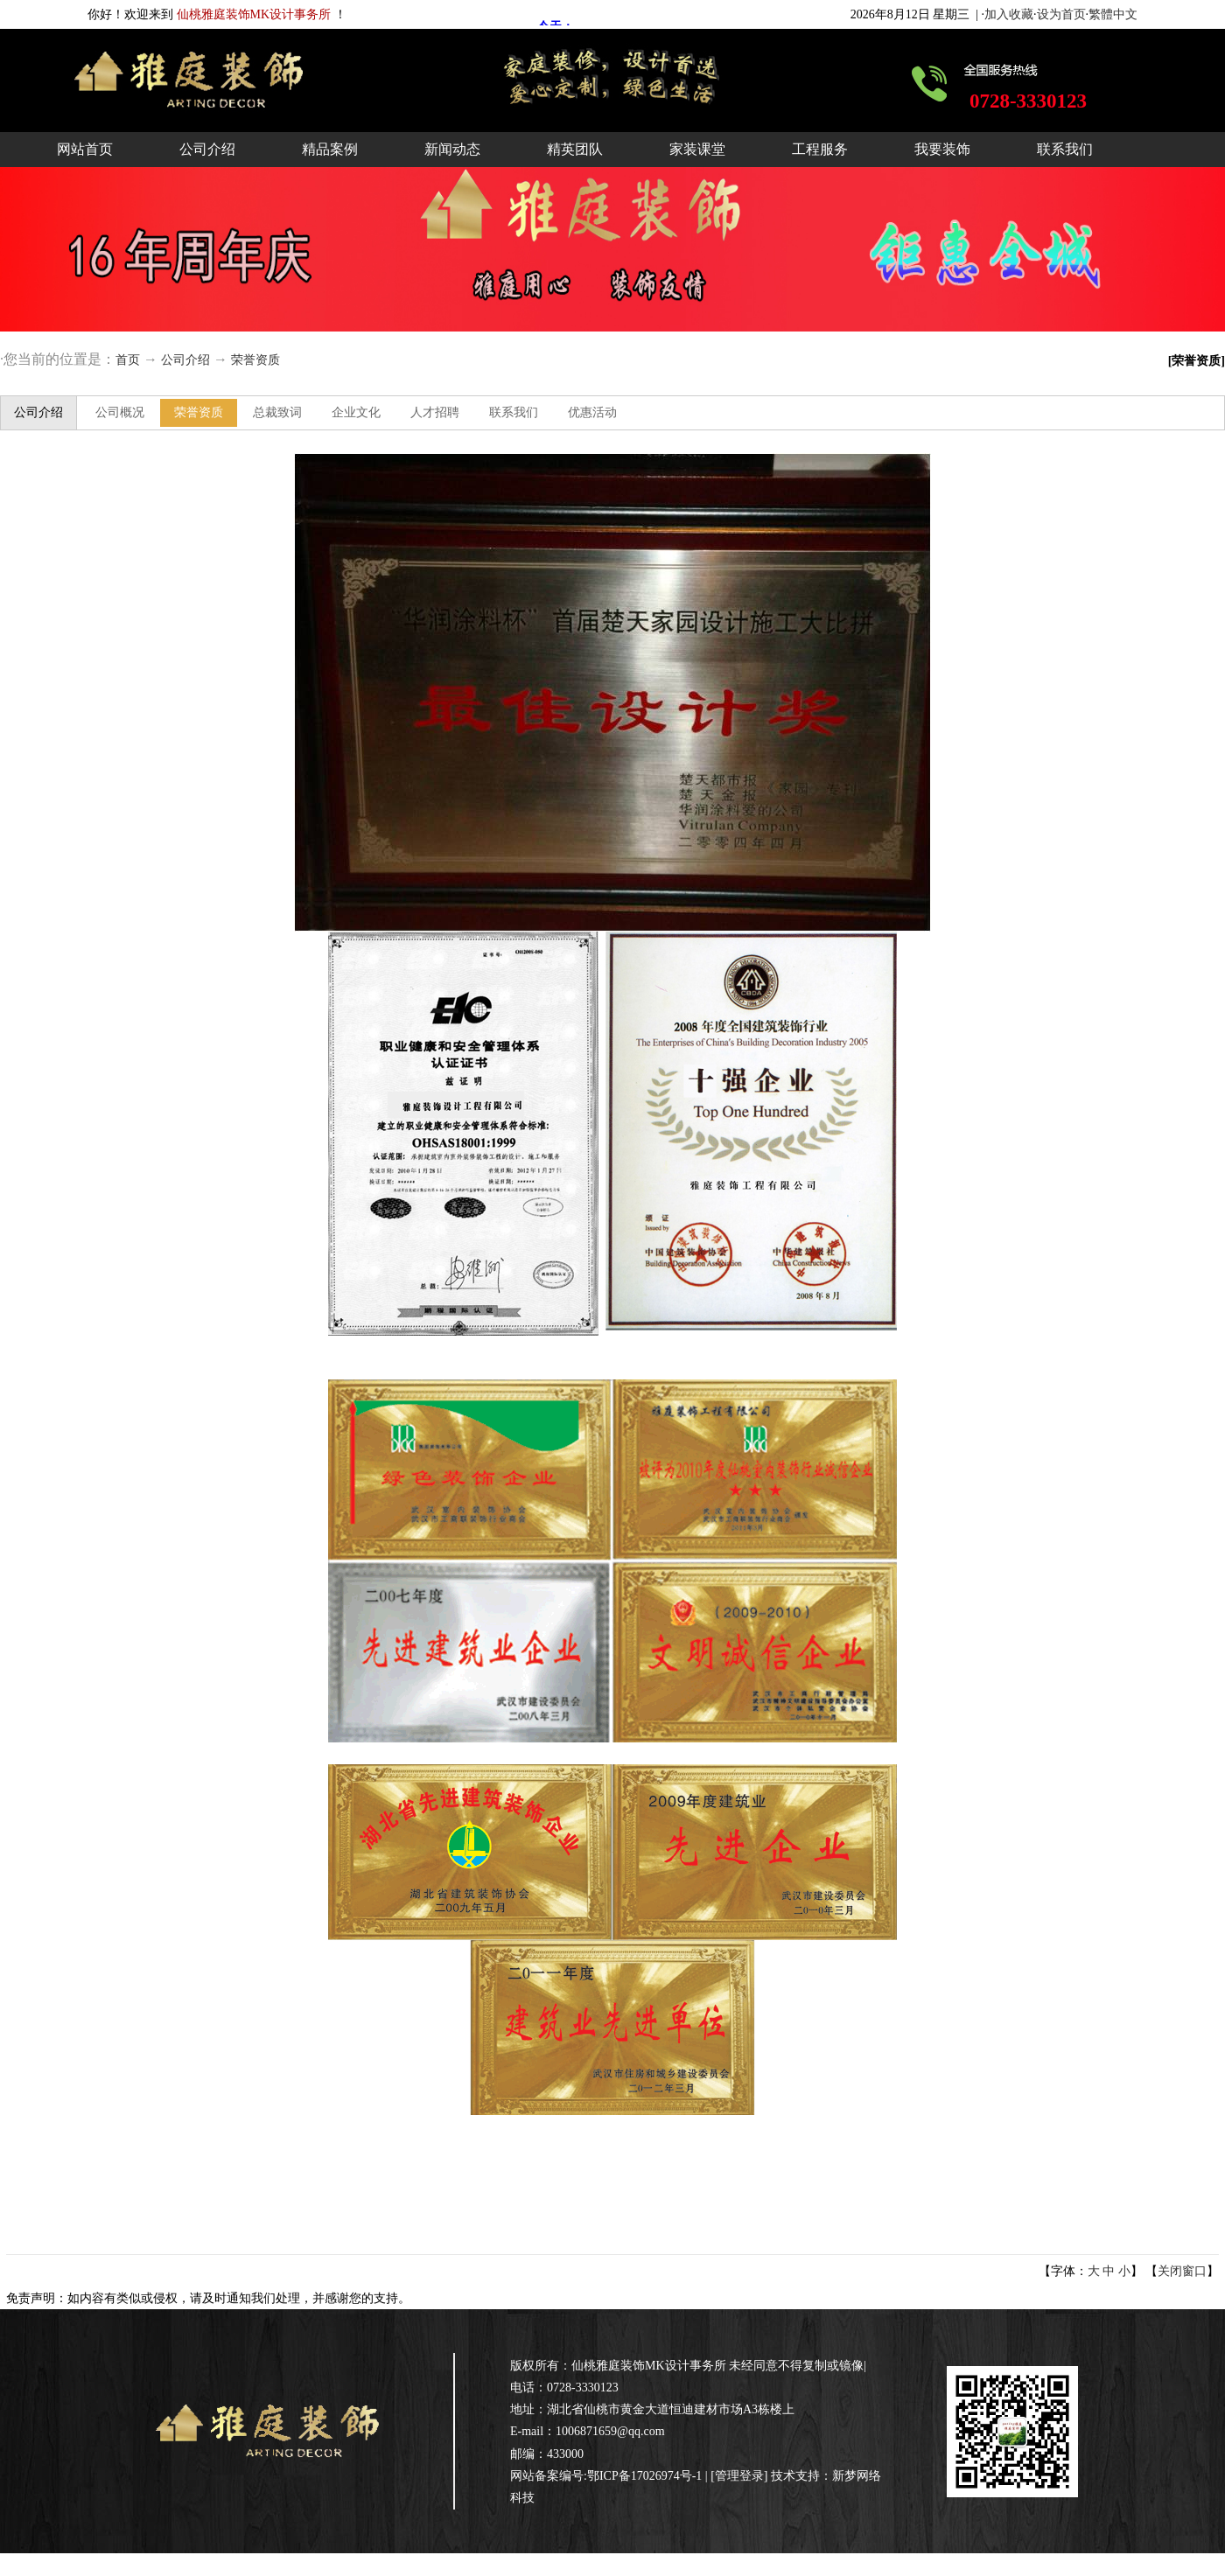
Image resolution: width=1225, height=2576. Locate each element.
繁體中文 (1113, 14)
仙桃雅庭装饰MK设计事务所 (648, 2365)
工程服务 (820, 149)
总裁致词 (277, 412)
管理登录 (739, 2475)
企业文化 (356, 412)
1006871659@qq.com (610, 2431)
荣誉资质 (255, 360)
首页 (128, 360)
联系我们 (1065, 149)
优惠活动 (592, 412)
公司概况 (119, 412)
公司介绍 (207, 149)
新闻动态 (452, 149)
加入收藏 (1008, 14)
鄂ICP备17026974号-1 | (648, 2475)
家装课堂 (697, 149)
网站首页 (85, 149)
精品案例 (330, 149)
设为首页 (1061, 14)
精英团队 (575, 149)
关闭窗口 (1182, 2271)
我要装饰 (942, 149)
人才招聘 (434, 412)
